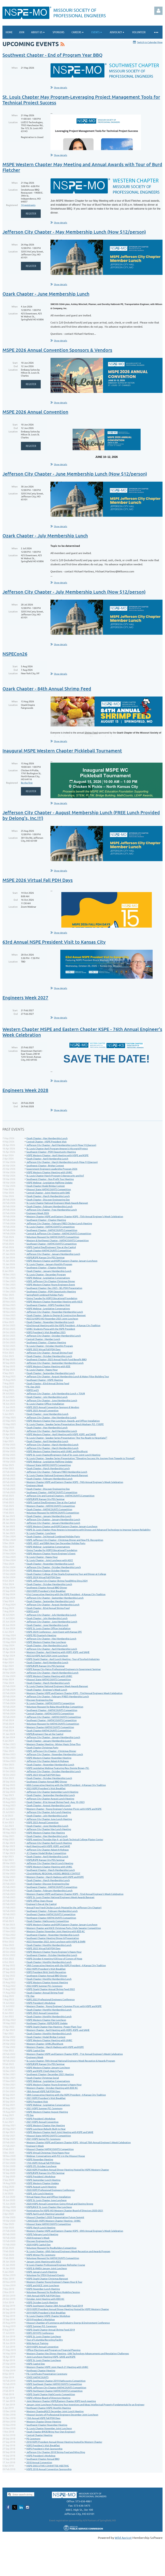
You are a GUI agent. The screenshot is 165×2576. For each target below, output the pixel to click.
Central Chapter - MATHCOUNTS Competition (50, 1713)
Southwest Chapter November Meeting (46, 2424)
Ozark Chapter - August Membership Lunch (48, 1805)
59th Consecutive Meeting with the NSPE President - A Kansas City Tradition (66, 1965)
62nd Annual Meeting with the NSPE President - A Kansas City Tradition (63, 1325)
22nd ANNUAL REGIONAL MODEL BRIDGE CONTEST (53, 1873)
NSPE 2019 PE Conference (40, 2332)
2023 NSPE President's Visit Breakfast (46, 1788)
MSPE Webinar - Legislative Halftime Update (49, 1182)
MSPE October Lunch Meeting (42, 2302)
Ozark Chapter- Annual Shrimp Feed (44, 1992)
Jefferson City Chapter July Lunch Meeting (48, 1812)
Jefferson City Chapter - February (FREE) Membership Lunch (57, 1696)
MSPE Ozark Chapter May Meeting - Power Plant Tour (54, 2026)
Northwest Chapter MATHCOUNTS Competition (51, 1917)
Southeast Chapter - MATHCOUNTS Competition (51, 1243)
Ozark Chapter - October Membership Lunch (49, 1356)
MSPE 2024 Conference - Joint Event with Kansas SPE (54, 1631)
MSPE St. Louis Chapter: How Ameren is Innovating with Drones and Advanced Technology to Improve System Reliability (88, 1529)
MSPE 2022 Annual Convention (42, 2012)
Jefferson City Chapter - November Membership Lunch (54, 1311)
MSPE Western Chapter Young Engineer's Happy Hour (54, 1951)
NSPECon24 (32, 1611)
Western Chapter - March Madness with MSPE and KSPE (55, 1876)
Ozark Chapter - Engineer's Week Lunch (46, 1689)
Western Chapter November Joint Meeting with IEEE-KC (55, 1931)
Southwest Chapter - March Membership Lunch (50, 1869)
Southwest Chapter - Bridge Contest (45, 1165)
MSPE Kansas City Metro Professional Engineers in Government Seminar (63, 1669)
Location (13, 122)
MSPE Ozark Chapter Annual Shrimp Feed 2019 (50, 2329)
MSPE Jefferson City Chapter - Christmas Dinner (51, 1750)
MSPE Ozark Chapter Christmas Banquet (47, 2278)
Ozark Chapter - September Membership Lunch (50, 1373)
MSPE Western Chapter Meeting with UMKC (49, 1172)
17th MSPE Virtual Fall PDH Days (43, 2162)
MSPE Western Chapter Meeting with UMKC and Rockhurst (57, 1451)
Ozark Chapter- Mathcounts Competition (47, 1920)
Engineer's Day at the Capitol (41, 1903)
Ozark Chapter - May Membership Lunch (47, 1138)
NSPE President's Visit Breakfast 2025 (46, 1332)
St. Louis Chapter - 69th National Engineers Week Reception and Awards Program (68, 2251)
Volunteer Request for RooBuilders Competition (51, 2247)
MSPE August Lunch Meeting (41, 2186)
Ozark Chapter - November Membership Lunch (50, 1321)
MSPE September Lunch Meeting (43, 2179)
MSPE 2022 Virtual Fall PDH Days (43, 1948)
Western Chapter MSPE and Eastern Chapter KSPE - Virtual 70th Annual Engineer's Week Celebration (78, 2142)
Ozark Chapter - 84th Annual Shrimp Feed (46, 688)
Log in (158, 11)
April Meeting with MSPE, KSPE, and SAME (48, 1846)
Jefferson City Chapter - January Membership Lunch (53, 1253)
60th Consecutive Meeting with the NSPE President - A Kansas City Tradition (66, 1784)
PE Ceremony (33, 2438)
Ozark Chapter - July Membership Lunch (45, 535)
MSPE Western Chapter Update (42, 2183)
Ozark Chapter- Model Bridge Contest (45, 2036)
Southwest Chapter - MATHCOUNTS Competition (51, 1230)
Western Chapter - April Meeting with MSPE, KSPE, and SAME (58, 1652)
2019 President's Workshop (40, 2319)
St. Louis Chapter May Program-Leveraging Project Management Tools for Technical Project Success (81, 99)
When (15, 67)
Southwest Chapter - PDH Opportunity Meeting (51, 1151)
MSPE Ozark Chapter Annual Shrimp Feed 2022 (50, 1989)
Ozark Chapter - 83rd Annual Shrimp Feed (47, 1383)
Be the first (27, 782)
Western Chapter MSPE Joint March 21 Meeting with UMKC (57, 2366)
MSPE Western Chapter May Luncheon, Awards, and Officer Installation (63, 1420)
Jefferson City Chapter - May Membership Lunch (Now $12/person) (74, 232)
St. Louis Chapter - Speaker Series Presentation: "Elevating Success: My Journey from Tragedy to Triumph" (80, 1458)
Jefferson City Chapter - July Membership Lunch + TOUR (55, 1393)
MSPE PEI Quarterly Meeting (41, 1635)
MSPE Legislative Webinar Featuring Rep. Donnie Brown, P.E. (57, 1767)
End (16, 366)
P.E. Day (30, 1995)
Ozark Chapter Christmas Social (42, 2077)
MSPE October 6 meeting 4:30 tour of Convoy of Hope (54, 1958)
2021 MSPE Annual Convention (42, 2121)
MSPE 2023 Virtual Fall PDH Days (43, 1774)
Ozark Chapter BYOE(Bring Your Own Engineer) (50, 2431)
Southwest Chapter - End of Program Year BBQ (52, 55)
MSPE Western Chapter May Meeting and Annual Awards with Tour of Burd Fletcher (82, 167)
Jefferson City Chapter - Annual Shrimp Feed (49, 1352)
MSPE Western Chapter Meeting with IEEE (48, 1366)
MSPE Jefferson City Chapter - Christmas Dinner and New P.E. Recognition (64, 1539)
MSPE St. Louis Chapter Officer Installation (48, 1628)
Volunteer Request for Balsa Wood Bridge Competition (54, 1706)
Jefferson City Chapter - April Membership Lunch (51, 1430)
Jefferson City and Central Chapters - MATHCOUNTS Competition (60, 1495)
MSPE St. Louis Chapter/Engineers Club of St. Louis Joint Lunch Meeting (63, 1454)
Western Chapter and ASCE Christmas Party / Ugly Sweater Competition (63, 1927)
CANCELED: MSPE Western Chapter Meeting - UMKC (53, 2220)
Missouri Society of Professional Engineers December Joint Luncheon (62, 2414)
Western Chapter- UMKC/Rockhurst (44, 2043)
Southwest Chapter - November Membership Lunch (52, 1934)
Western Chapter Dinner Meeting (43, 2421)
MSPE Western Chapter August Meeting (47, 1982)
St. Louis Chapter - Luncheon (41, 1533)
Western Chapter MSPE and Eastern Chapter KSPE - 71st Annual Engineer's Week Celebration (74, 2053)
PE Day (30, 2115)
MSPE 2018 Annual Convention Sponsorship (49, 2469)
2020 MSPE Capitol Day (38, 2244)
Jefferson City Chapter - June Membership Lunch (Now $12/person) (74, 474)
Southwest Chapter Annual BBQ (43, 2458)
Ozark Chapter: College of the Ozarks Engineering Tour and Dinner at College (66, 1573)
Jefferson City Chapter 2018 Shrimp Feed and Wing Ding (55, 2452)
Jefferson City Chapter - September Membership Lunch (55, 1362)
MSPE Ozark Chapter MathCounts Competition (50, 2394)
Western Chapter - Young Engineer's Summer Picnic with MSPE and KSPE (64, 1808)
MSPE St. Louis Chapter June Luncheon (46, 2200)
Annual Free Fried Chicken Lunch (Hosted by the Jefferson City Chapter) (64, 1907)
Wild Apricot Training (37, 2343)
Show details (60, 87)
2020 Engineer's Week (37, 2237)
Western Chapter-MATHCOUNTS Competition (50, 1727)
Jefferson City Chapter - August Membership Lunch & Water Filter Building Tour (67, 1376)
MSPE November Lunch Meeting (43, 2288)
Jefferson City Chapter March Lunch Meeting (49, 1863)
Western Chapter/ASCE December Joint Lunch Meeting (55, 2411)
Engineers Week (34, 1485)
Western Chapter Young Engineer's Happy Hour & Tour (54, 2281)
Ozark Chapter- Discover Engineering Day (47, 1883)
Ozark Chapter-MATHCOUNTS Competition (48, 1250)
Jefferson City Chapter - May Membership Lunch (51, 1417)
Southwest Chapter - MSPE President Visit (48, 1304)
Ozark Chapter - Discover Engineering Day (48, 1199)
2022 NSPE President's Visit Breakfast (46, 1968)
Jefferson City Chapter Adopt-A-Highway (47, 1760)
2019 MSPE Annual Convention (42, 2346)
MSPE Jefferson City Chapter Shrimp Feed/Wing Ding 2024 (57, 1580)
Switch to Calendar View (150, 42)
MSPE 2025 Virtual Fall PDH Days (43, 1349)
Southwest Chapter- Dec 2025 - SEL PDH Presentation (54, 1287)
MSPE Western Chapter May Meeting (45, 1832)
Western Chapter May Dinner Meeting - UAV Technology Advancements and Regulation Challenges (77, 2353)
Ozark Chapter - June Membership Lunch (45, 294)
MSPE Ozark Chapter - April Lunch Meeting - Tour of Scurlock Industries (63, 1658)
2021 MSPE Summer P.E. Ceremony (44, 2108)
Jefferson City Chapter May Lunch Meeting (48, 1829)
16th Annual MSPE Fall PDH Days (43, 2295)
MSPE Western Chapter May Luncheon (46, 1641)
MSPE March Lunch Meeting (40, 2227)
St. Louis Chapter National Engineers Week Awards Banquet (57, 1202)
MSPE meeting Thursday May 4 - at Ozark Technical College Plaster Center (64, 1839)
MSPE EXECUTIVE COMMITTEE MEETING (47, 2465)
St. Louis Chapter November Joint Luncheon (49, 2428)
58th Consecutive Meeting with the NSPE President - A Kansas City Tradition (66, 2094)
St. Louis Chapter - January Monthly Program (49, 1264)
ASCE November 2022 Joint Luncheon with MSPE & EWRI (55, 1941)
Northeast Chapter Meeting (40, 2370)
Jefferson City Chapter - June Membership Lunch (51, 1400)
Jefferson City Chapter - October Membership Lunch (53, 1335)
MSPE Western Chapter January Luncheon (48, 2067)
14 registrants (28, 204)
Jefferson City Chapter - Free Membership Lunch (51, 1209)
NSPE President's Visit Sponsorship (44, 2448)
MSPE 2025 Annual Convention (42, 1410)
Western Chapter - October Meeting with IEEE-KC (52, 2087)
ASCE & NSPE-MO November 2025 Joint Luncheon (52, 1318)
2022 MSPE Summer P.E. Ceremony (44, 1985)
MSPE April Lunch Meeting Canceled (45, 2213)
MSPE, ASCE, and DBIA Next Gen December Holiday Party (55, 1543)
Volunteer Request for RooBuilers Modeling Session (53, 2292)
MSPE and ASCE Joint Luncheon (42, 2285)
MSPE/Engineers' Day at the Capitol (44, 1733)
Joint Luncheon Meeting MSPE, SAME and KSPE (50, 2356)
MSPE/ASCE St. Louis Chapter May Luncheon (49, 2206)
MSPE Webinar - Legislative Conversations (48, 1277)
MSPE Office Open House (39, 1900)
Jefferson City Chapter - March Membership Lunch (52, 1444)
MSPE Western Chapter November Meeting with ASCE (54, 1301)
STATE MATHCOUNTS (37, 2377)
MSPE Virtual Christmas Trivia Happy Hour (48, 2152)
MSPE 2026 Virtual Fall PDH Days (37, 880)
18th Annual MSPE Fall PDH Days (43, 2091)
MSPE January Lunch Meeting (41, 2271)
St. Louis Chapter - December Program (46, 1274)
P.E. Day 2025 (33, 1386)
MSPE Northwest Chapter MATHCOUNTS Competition (54, 2390)
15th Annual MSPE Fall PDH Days (43, 2417)
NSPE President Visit (37, 2101)
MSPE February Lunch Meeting (42, 2234)
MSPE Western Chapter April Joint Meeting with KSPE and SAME (59, 2132)
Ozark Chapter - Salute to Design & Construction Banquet (56, 1315)
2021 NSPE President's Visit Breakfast (46, 2098)
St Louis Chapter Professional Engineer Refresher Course (55, 2264)
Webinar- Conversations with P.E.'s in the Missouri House (55, 2155)
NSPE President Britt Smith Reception (46, 1972)
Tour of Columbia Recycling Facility (44, 2339)
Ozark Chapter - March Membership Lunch (48, 1196)
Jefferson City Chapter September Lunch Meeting (52, 1791)
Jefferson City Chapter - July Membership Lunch (51, 1614)
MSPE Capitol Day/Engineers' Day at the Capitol (51, 1247)
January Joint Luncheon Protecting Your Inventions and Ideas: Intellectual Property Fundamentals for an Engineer (85, 2404)
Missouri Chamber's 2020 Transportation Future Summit (55, 2217)
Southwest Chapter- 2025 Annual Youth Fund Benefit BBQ (56, 1359)
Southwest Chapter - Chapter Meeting (46, 1219)
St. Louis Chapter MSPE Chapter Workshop (48, 2315)
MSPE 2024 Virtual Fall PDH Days (43, 1577)
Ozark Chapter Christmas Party (42, 1747)
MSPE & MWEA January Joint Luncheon (46, 2268)
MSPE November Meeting (39, 2159)
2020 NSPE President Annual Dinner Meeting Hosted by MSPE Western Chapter (67, 2169)
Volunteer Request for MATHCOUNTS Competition (52, 1236)
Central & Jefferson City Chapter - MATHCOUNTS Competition (58, 1233)
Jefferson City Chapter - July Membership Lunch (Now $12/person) (74, 592)
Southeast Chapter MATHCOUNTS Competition (50, 1914)
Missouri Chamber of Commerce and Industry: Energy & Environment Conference (68, 2322)
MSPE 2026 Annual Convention (35, 412)
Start (15, 362)
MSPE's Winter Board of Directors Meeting (48, 2397)
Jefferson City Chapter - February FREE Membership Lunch (56, 1471)
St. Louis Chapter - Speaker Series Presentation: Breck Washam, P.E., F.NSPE (65, 1424)
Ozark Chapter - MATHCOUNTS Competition (49, 1509)
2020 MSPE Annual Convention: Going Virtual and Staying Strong (59, 2203)
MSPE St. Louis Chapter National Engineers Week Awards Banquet (60, 1897)
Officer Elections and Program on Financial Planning (53, 2349)
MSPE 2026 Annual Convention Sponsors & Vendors (57, 350)
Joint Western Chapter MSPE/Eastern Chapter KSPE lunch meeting (61, 2400)
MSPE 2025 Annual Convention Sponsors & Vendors (52, 1407)
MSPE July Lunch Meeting (39, 2193)
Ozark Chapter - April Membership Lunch (47, 1158)
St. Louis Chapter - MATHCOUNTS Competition (50, 1226)
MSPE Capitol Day (35, 2050)
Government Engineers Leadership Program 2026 (51, 1168)
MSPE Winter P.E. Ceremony (40, 2254)
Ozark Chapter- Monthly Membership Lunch (49, 1944)
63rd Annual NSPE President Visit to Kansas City (54, 942)
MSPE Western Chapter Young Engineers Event (50, 1284)
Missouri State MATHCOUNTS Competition (48, 1189)
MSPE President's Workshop (40, 2002)
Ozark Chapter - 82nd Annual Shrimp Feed (48, 1607)
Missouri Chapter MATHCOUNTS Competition (50, 2149)
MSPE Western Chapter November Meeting (48, 1757)
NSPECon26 (14, 654)
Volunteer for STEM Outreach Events (45, 2275)
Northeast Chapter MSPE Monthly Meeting (48, 2407)
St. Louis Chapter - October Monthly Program (49, 1345)
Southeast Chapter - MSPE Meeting (44, 1379)
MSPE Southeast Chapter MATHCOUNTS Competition (54, 2383)
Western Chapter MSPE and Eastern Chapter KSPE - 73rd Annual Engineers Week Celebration (74, 1693)
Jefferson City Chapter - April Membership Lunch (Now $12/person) (61, 1144)
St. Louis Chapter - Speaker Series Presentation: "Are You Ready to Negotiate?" (66, 1437)
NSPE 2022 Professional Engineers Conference (50, 1999)
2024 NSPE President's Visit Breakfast (46, 1590)
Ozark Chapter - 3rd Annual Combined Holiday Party (53, 1536)
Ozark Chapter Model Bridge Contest (45, 1185)
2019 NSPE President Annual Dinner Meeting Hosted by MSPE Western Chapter (67, 2309)
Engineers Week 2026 (37, 1213)
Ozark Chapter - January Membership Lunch (48, 1270)
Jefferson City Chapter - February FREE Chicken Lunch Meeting (59, 1223)
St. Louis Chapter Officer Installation (45, 1403)
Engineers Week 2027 (25, 997)
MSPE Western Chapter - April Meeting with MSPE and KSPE (57, 1155)
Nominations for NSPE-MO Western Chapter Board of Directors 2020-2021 (64, 2210)
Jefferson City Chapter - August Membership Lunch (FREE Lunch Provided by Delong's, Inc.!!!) (81, 815)
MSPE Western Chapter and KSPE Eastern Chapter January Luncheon (61, 1260)
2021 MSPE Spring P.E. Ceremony (43, 2138)
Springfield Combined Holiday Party (44, 1294)
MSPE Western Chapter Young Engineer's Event (50, 1553)
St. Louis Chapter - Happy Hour (42, 1369)
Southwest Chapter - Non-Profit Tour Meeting (50, 1179)
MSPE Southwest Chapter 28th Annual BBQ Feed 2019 (54, 2305)
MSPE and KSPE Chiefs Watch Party (44, 2070)
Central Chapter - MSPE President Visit (46, 1141)
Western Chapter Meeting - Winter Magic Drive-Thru (53, 1744)
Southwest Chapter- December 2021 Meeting (50, 2074)
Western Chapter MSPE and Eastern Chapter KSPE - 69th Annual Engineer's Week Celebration (74, 2230)
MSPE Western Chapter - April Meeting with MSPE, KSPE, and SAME (61, 1434)
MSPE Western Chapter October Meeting (47, 1570)
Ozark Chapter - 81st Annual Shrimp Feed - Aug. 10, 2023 (55, 1801)
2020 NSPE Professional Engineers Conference (50, 2189)
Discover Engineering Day (39, 1699)
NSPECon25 (32, 1390)
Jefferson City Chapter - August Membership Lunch (52, 1604)
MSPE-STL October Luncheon (41, 2166)
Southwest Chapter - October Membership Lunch (51, 1955)
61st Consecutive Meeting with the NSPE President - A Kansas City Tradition (65, 1594)
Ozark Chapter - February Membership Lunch (49, 1206)
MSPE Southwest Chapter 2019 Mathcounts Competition (56, 2380)
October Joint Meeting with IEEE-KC (45, 2298)
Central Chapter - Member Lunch (43, 1339)
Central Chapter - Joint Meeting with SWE (48, 1192)
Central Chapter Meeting (39, 2435)
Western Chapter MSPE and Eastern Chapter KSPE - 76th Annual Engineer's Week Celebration (82, 1032)
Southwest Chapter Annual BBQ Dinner (46, 1587)
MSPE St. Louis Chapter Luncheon (43, 2336)
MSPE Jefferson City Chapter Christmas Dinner (50, 1281)
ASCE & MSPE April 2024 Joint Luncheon (47, 1655)
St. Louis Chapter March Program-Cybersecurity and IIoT (55, 1175)
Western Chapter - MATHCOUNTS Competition (50, 1505)
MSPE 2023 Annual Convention (42, 1822)
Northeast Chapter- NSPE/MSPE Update (47, 2023)
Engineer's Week (35, 2145)
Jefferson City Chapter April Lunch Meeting (49, 1842)
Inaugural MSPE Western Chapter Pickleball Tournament (62, 750)
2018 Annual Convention (39, 2462)
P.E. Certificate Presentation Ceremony (46, 2373)
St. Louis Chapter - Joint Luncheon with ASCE (49, 1560)
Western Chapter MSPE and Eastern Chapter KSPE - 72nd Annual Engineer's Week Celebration (74, 1893)
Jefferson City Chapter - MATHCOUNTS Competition (53, 1716)
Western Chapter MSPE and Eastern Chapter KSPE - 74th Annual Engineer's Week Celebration (74, 1481)
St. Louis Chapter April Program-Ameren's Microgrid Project (57, 1148)
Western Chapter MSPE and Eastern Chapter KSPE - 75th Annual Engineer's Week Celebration (74, 1216)
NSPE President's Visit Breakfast (43, 2445)
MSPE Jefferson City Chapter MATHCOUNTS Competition (56, 2387)
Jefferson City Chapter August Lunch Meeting (50, 1798)
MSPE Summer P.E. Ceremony (41, 2326)
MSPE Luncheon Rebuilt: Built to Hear (46, 2128)
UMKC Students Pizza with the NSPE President (50, 1328)
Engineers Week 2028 (25, 1090)
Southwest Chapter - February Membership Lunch (52, 1910)
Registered (12, 204)
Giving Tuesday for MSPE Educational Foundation (51, 1298)
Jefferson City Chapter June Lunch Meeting (49, 1818)
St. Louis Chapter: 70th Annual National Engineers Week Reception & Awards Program (70, 2060)
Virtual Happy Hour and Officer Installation (48, 2196)
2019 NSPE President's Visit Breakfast (46, 2312)
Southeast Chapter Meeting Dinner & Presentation (52, 1938)
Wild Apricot (123, 2537)
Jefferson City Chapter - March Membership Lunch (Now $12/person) (62, 1161)
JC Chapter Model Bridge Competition (46, 1853)
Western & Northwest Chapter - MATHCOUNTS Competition (57, 1240)
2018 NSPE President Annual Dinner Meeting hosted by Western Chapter (64, 2441)
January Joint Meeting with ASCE (43, 2261)
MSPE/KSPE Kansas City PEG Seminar (45, 1257)
